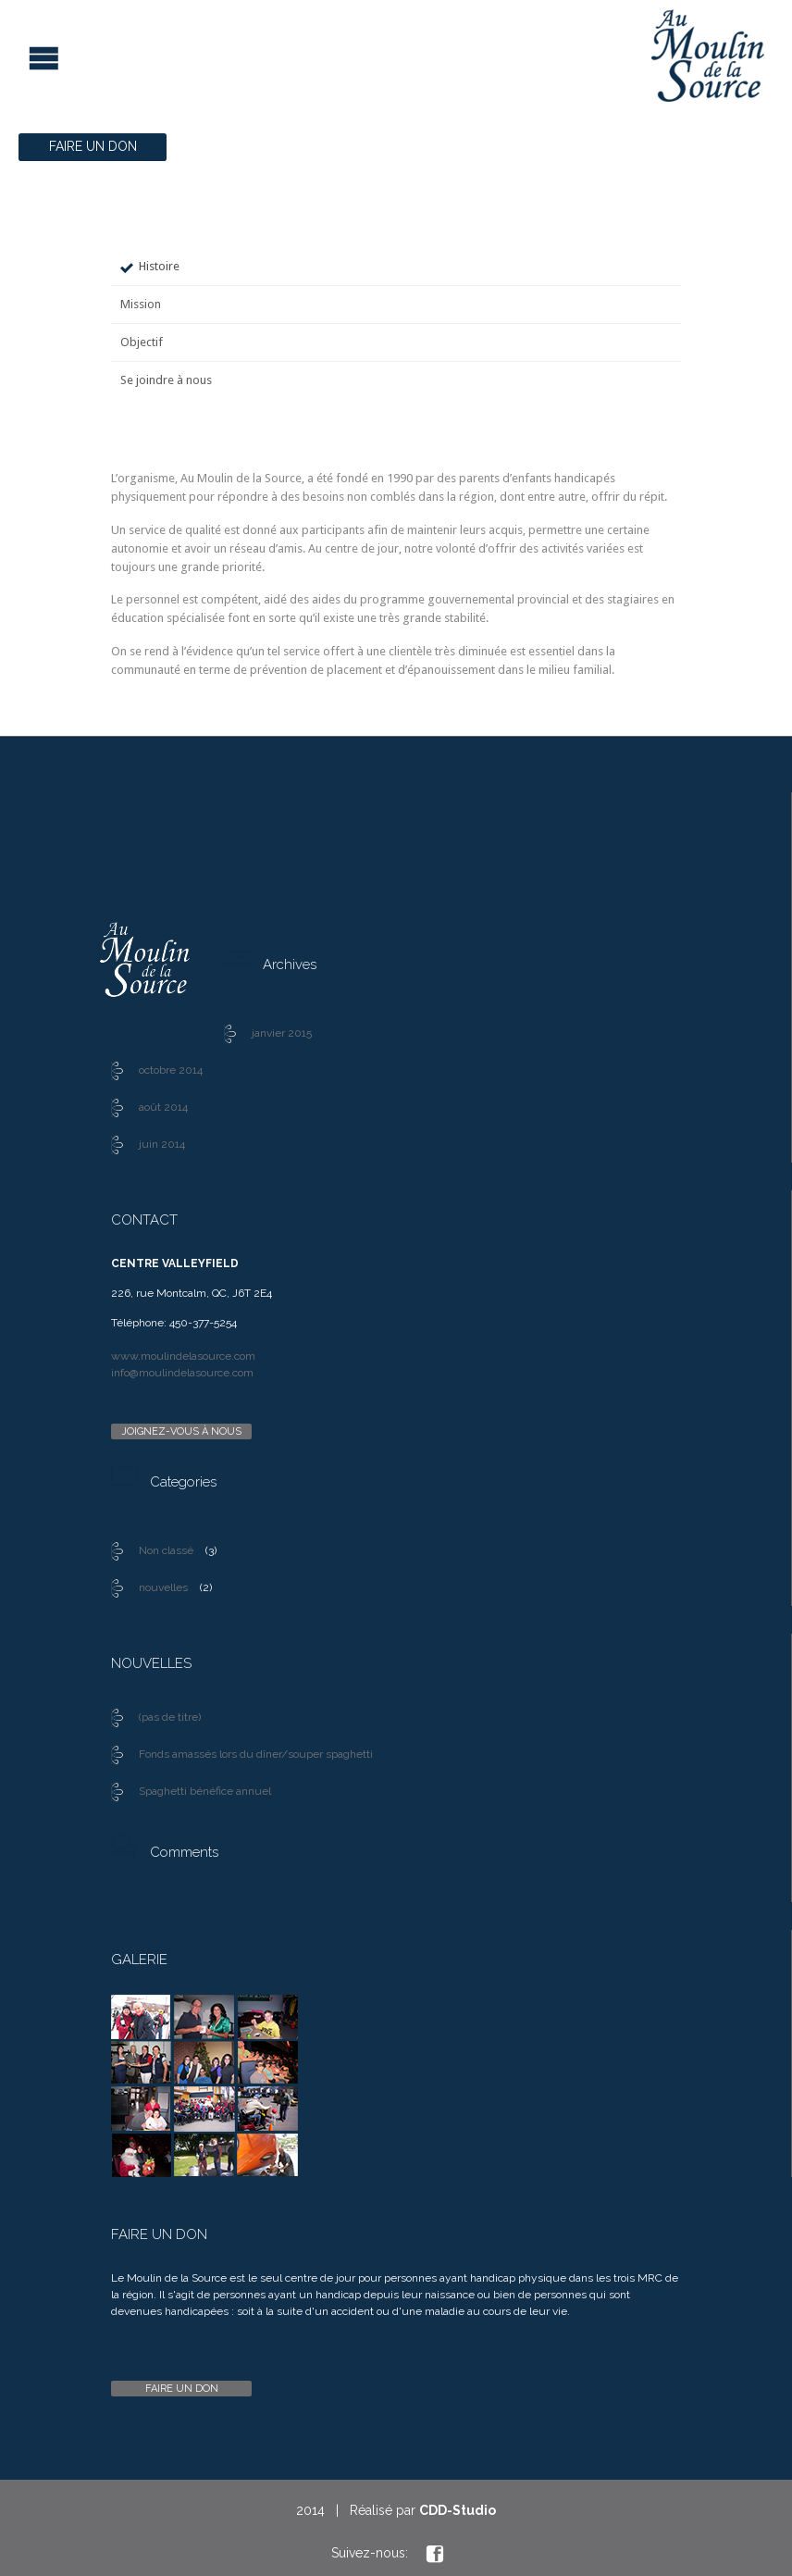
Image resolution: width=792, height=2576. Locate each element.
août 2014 (163, 1107)
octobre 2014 (171, 1070)
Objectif (141, 342)
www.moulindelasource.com (183, 1356)
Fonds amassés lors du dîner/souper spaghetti (256, 1754)
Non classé (166, 1550)
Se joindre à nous (166, 380)
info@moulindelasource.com (182, 1372)
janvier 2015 (282, 1033)
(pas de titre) (170, 1717)
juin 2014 (162, 1144)
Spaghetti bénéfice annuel (205, 1791)
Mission (140, 304)
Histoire (159, 266)
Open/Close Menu (16, 56)
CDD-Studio (457, 2510)
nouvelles (163, 1587)
